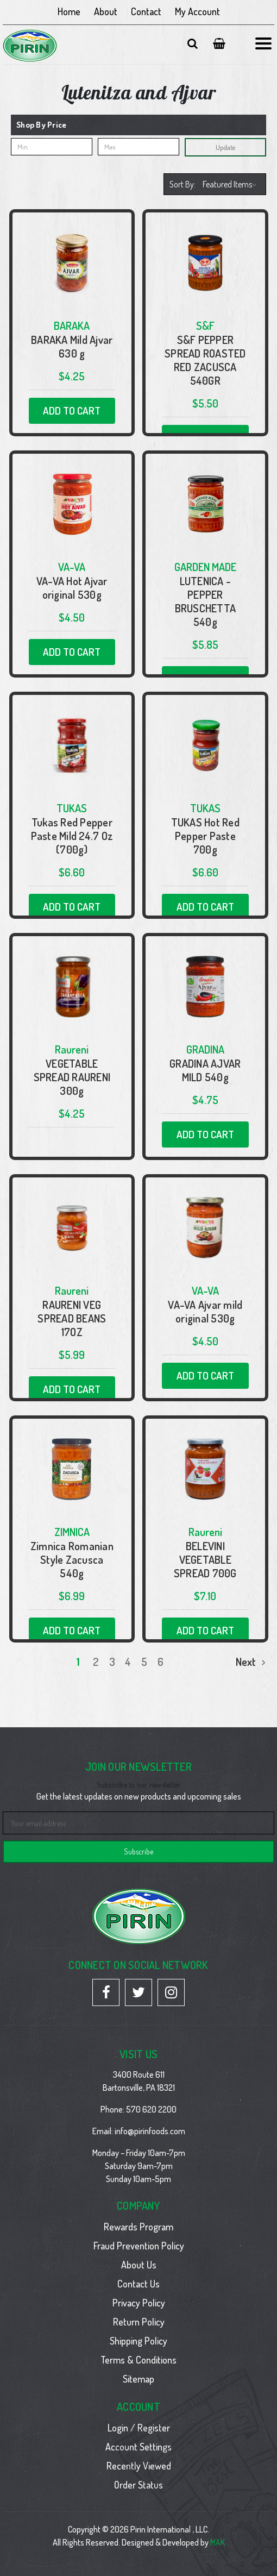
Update (225, 147)
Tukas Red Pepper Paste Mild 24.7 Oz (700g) (72, 836)
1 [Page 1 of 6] (78, 1661)
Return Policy (139, 2322)
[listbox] (231, 184)
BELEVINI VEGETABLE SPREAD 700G (205, 1559)
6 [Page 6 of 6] (160, 1661)
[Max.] (138, 146)
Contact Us (138, 2284)
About (105, 11)
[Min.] (51, 146)
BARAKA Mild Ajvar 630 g (71, 346)
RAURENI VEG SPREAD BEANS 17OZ (71, 1318)
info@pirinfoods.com (150, 2131)
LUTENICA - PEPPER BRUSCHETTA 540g (205, 601)
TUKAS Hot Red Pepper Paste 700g (205, 836)
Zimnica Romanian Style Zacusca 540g (72, 1559)
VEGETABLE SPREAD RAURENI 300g (72, 1077)
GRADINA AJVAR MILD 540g (205, 1070)
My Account (197, 11)
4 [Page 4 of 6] (128, 1661)
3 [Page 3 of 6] (112, 1661)
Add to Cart (71, 410)
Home (69, 11)
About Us (138, 2265)
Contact (146, 11)
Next (251, 1661)
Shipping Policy (138, 2341)
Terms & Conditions (138, 2360)
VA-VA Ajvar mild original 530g (205, 1311)
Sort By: (182, 184)
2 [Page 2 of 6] (96, 1661)
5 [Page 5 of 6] (144, 1661)
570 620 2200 (151, 2109)
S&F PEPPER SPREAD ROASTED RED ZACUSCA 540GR (205, 360)
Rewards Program (138, 2227)
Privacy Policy (138, 2303)
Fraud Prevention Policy (138, 2246)
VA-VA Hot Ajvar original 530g (72, 587)
